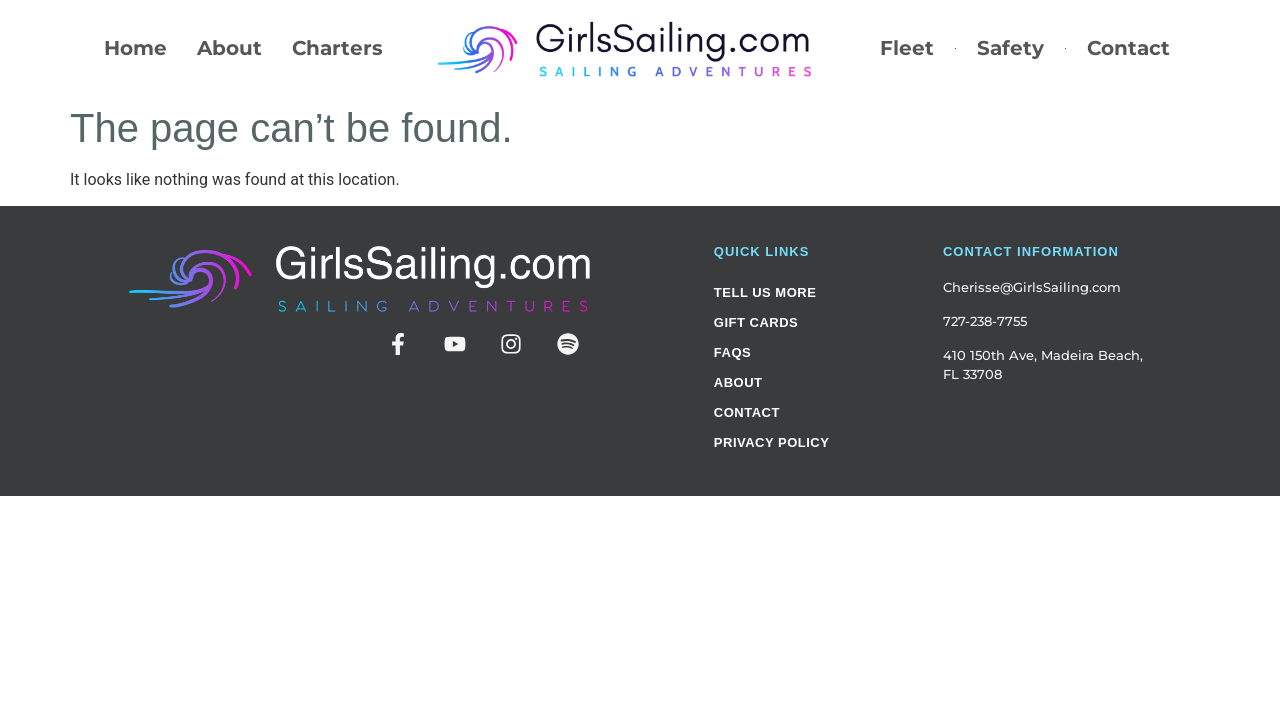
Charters (337, 48)
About (229, 48)
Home (135, 48)
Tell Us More (765, 292)
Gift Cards (756, 322)
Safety (1010, 48)
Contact (1128, 48)
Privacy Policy (772, 442)
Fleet (907, 48)
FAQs (732, 352)
